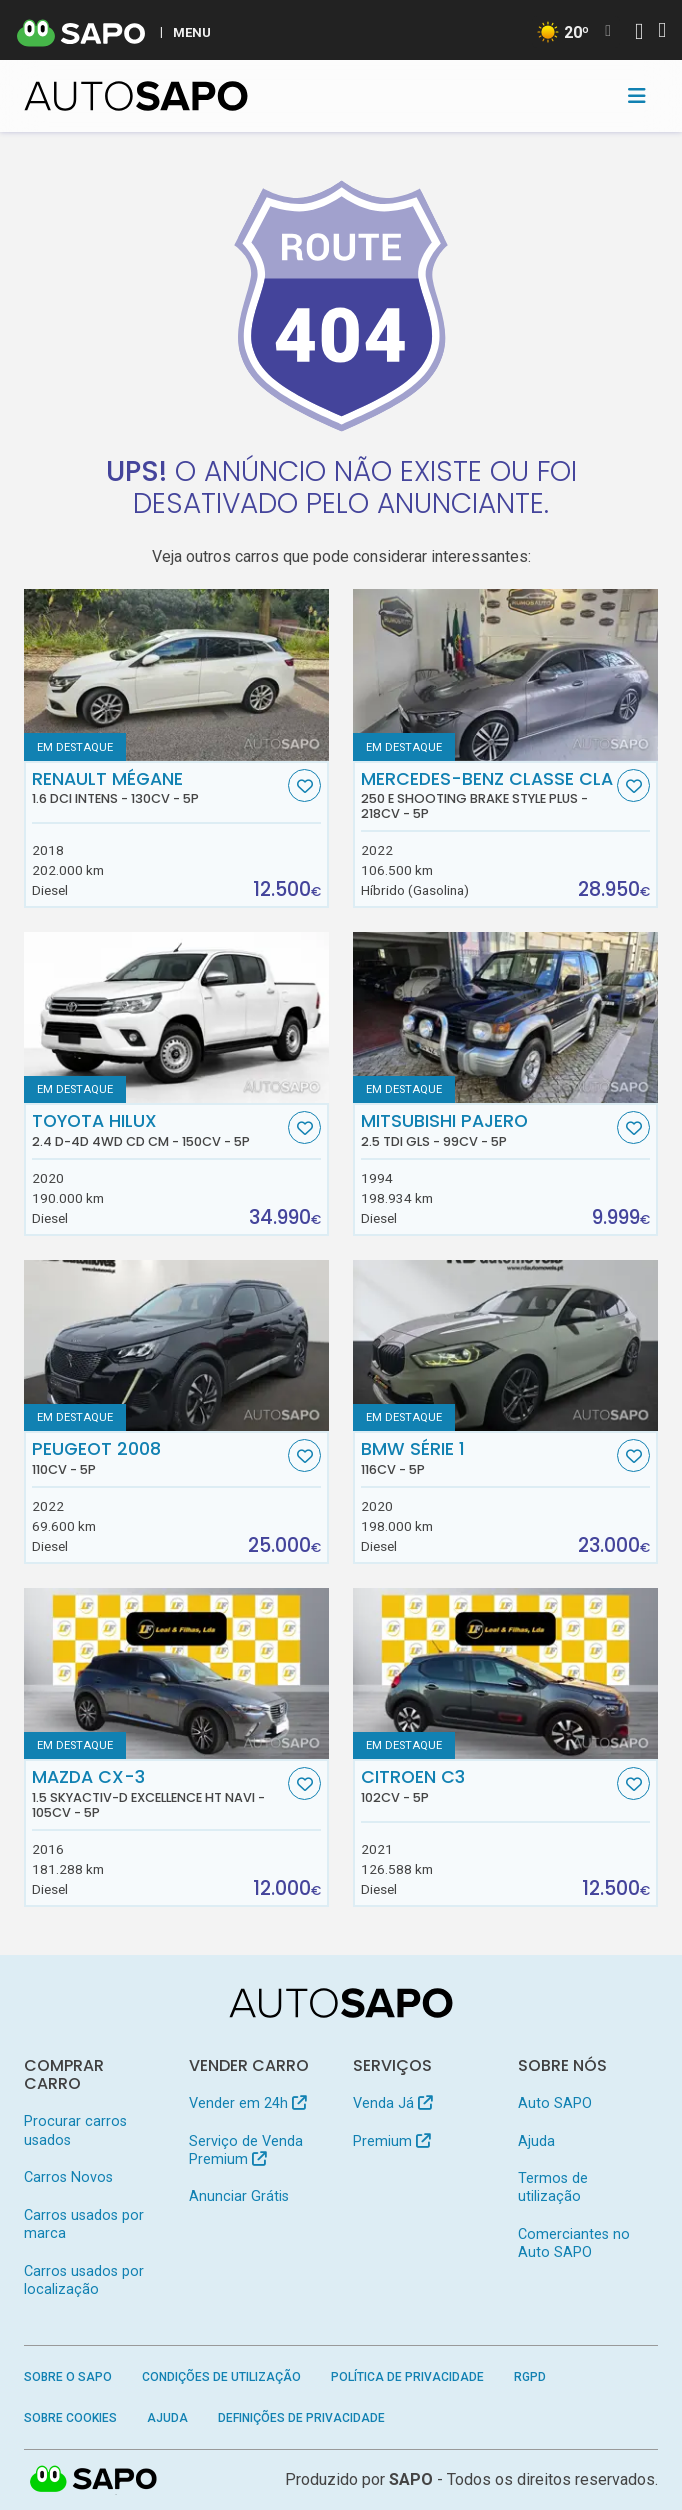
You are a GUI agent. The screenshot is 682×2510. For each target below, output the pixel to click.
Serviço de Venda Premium (246, 2150)
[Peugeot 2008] (176, 1346)
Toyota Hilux (158, 1130)
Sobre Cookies (70, 2418)
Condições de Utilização (221, 2377)
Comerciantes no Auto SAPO (574, 2243)
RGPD (530, 2377)
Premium (391, 2141)
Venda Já (392, 2103)
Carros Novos (68, 2177)
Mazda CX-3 (158, 1793)
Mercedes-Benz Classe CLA (487, 795)
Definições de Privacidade (301, 2418)
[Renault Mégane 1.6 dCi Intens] (176, 675)
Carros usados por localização (84, 2280)
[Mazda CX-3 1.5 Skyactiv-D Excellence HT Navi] (176, 1674)
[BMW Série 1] (505, 1346)
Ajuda (536, 2141)
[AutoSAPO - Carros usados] (136, 96)
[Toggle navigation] (637, 96)
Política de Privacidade (407, 2377)
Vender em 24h (247, 2103)
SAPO (94, 2480)
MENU (192, 32)
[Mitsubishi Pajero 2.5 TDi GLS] (505, 1018)
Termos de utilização (553, 2187)
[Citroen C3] (505, 1674)
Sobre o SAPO (68, 2377)
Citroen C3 (487, 1786)
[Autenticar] (639, 33)
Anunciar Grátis (239, 2196)
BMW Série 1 (487, 1458)
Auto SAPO (555, 2103)
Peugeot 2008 (158, 1458)
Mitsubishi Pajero (487, 1130)
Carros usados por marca (84, 2224)
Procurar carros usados (75, 2130)
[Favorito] (304, 785)
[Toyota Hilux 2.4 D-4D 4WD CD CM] (176, 1018)
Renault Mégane (158, 788)
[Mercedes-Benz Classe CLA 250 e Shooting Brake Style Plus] (505, 675)
